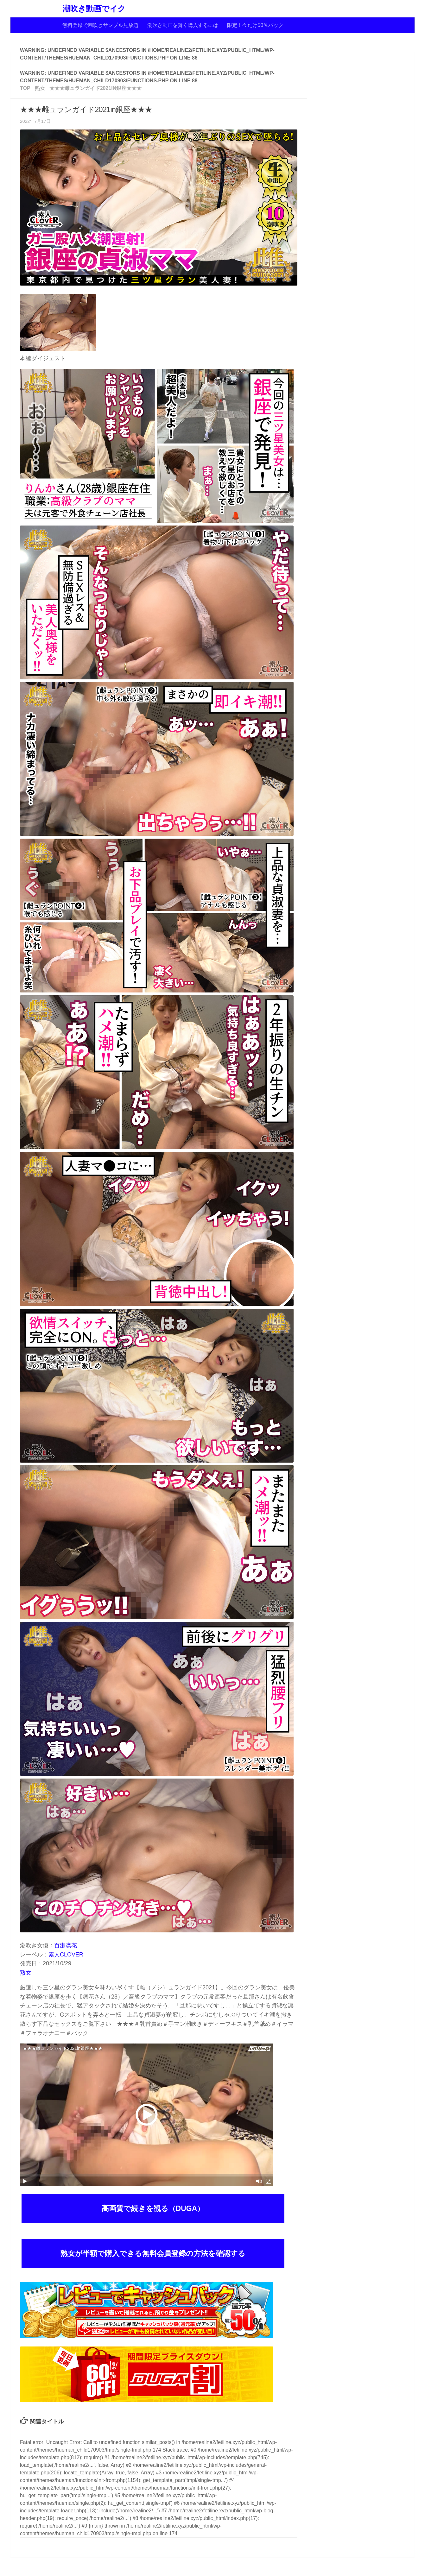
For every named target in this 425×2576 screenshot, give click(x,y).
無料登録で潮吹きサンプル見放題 (100, 25)
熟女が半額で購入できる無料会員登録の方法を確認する (152, 2253)
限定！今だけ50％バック (255, 25)
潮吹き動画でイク (94, 9)
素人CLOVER (65, 1954)
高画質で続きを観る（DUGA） (153, 2208)
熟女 (25, 1972)
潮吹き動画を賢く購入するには (182, 25)
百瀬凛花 (65, 1945)
